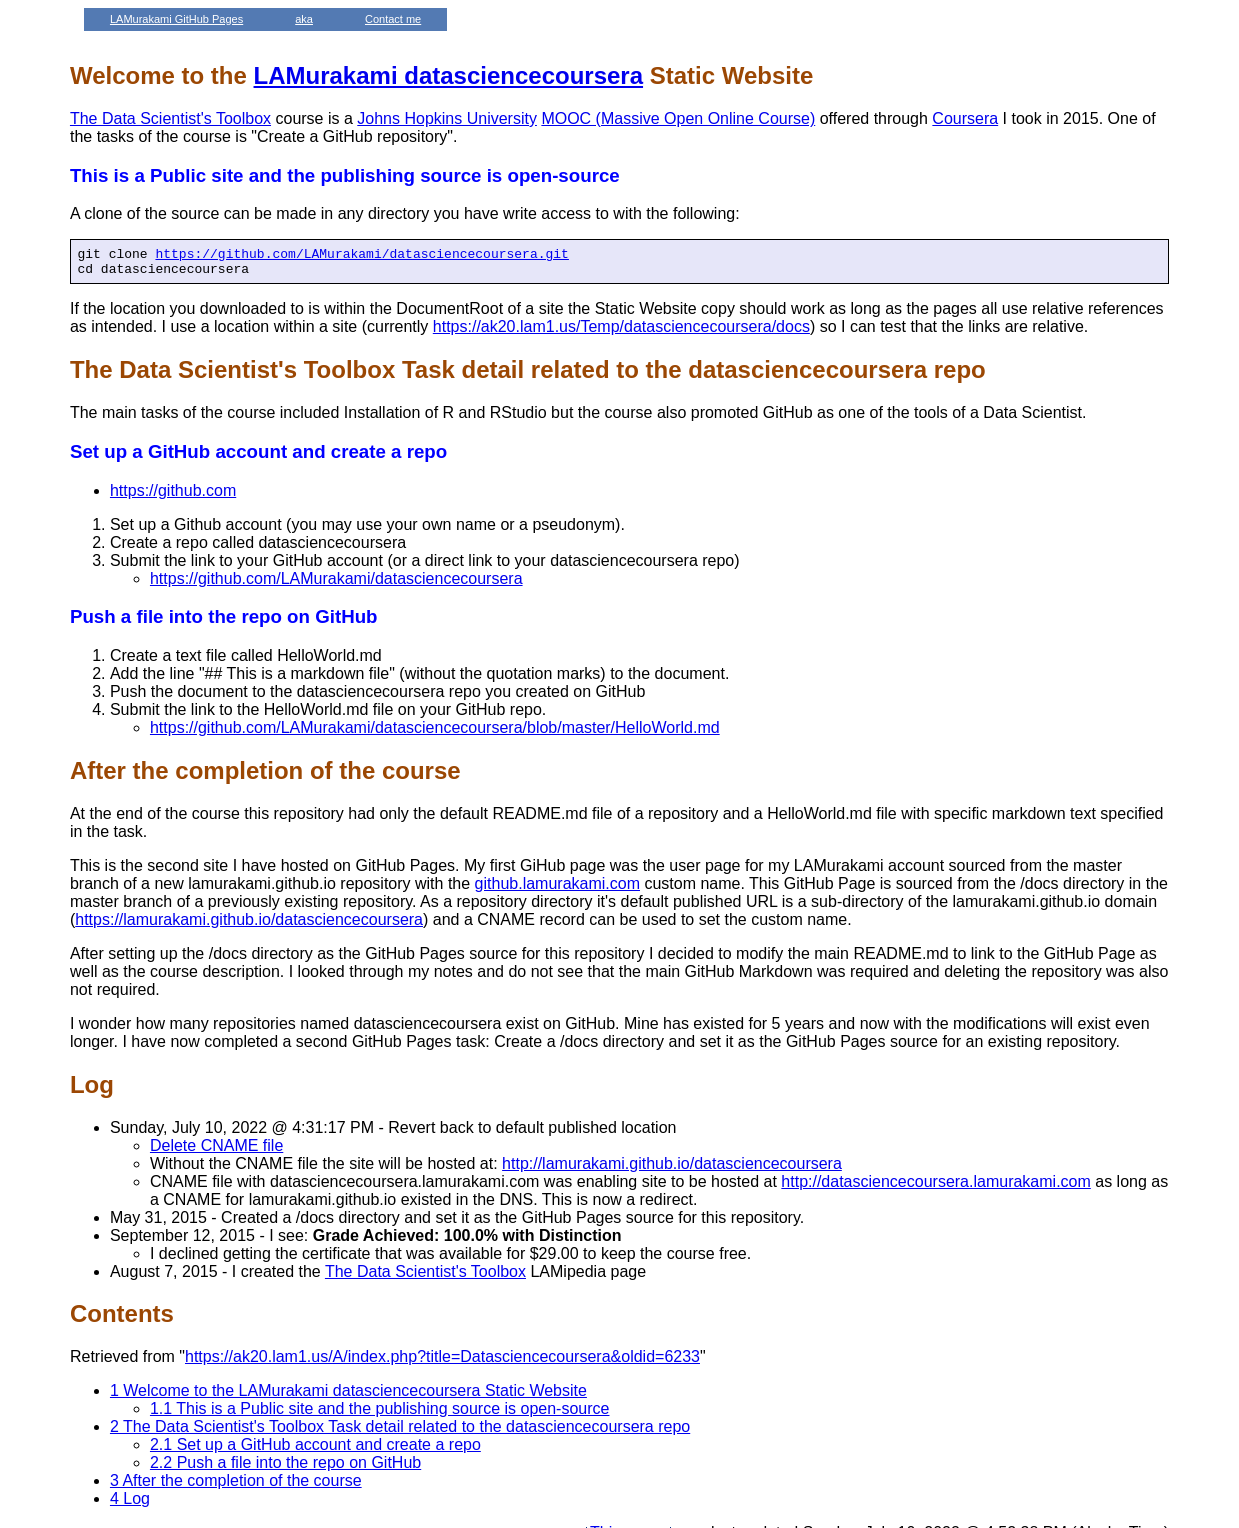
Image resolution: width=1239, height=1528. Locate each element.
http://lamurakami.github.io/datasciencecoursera (672, 1169)
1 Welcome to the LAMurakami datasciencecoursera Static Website (348, 1396)
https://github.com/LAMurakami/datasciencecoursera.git (361, 256)
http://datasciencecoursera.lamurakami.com (935, 1187)
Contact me (393, 19)
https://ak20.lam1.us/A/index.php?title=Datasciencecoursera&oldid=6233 (442, 1362)
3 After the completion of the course (236, 1486)
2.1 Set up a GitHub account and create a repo (315, 1450)
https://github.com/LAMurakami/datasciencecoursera (336, 584)
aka (304, 19)
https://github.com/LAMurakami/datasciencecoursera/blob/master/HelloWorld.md (435, 733)
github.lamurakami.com (557, 889)
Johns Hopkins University (447, 118)
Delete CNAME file (216, 1151)
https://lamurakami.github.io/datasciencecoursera (249, 925)
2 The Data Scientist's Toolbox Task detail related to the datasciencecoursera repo (400, 1432)
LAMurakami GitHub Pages (176, 19)
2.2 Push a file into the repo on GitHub (285, 1468)
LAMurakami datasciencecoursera (449, 75)
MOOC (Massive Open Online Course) (678, 118)
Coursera (965, 118)
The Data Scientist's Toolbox (170, 118)
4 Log (130, 1504)
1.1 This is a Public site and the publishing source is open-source (380, 1414)
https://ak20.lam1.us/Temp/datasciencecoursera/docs (621, 332)
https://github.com (173, 496)
